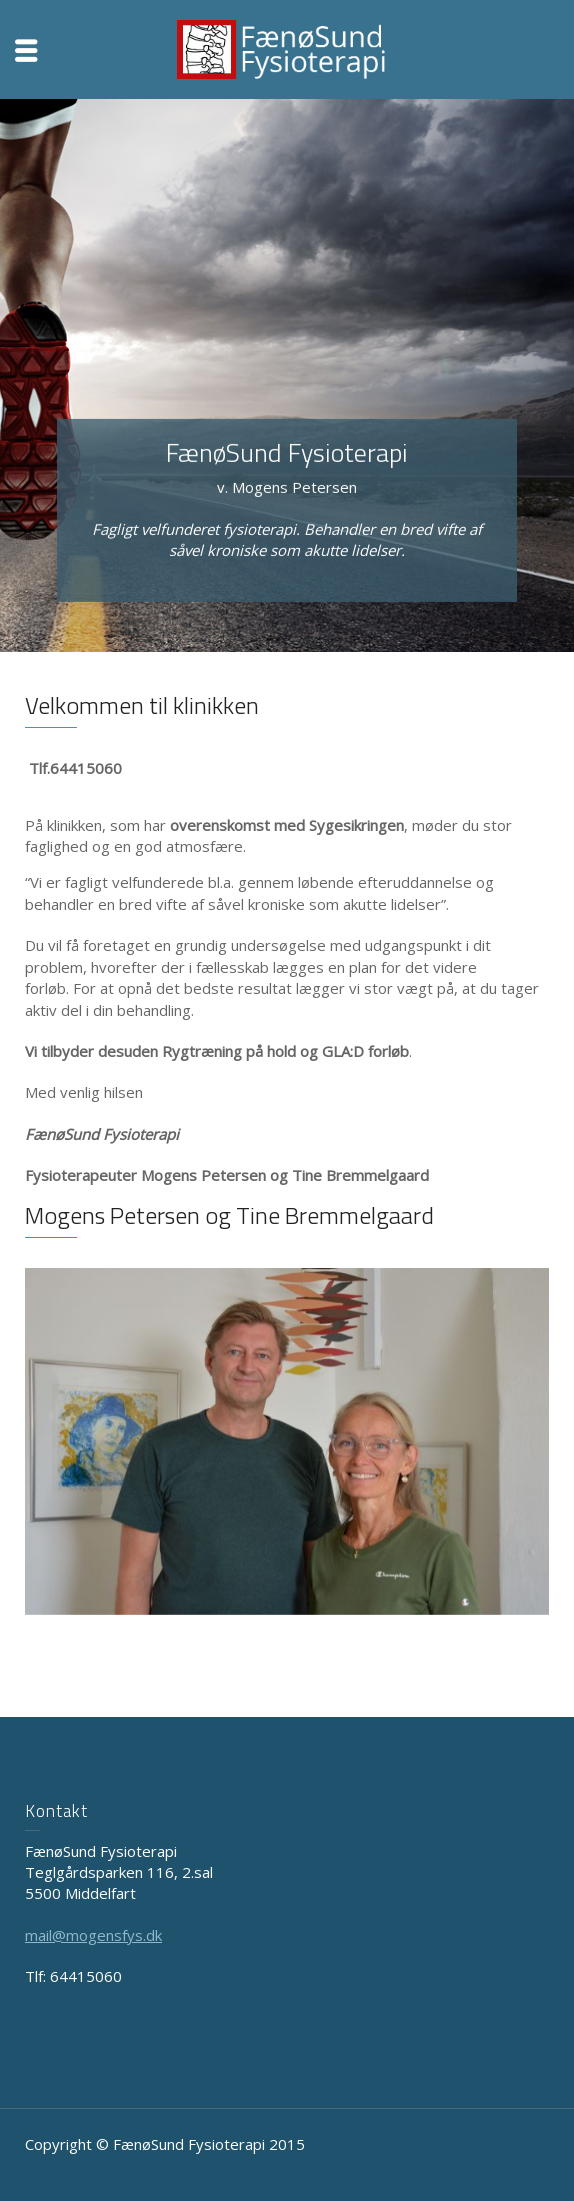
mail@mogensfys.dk (93, 1935)
